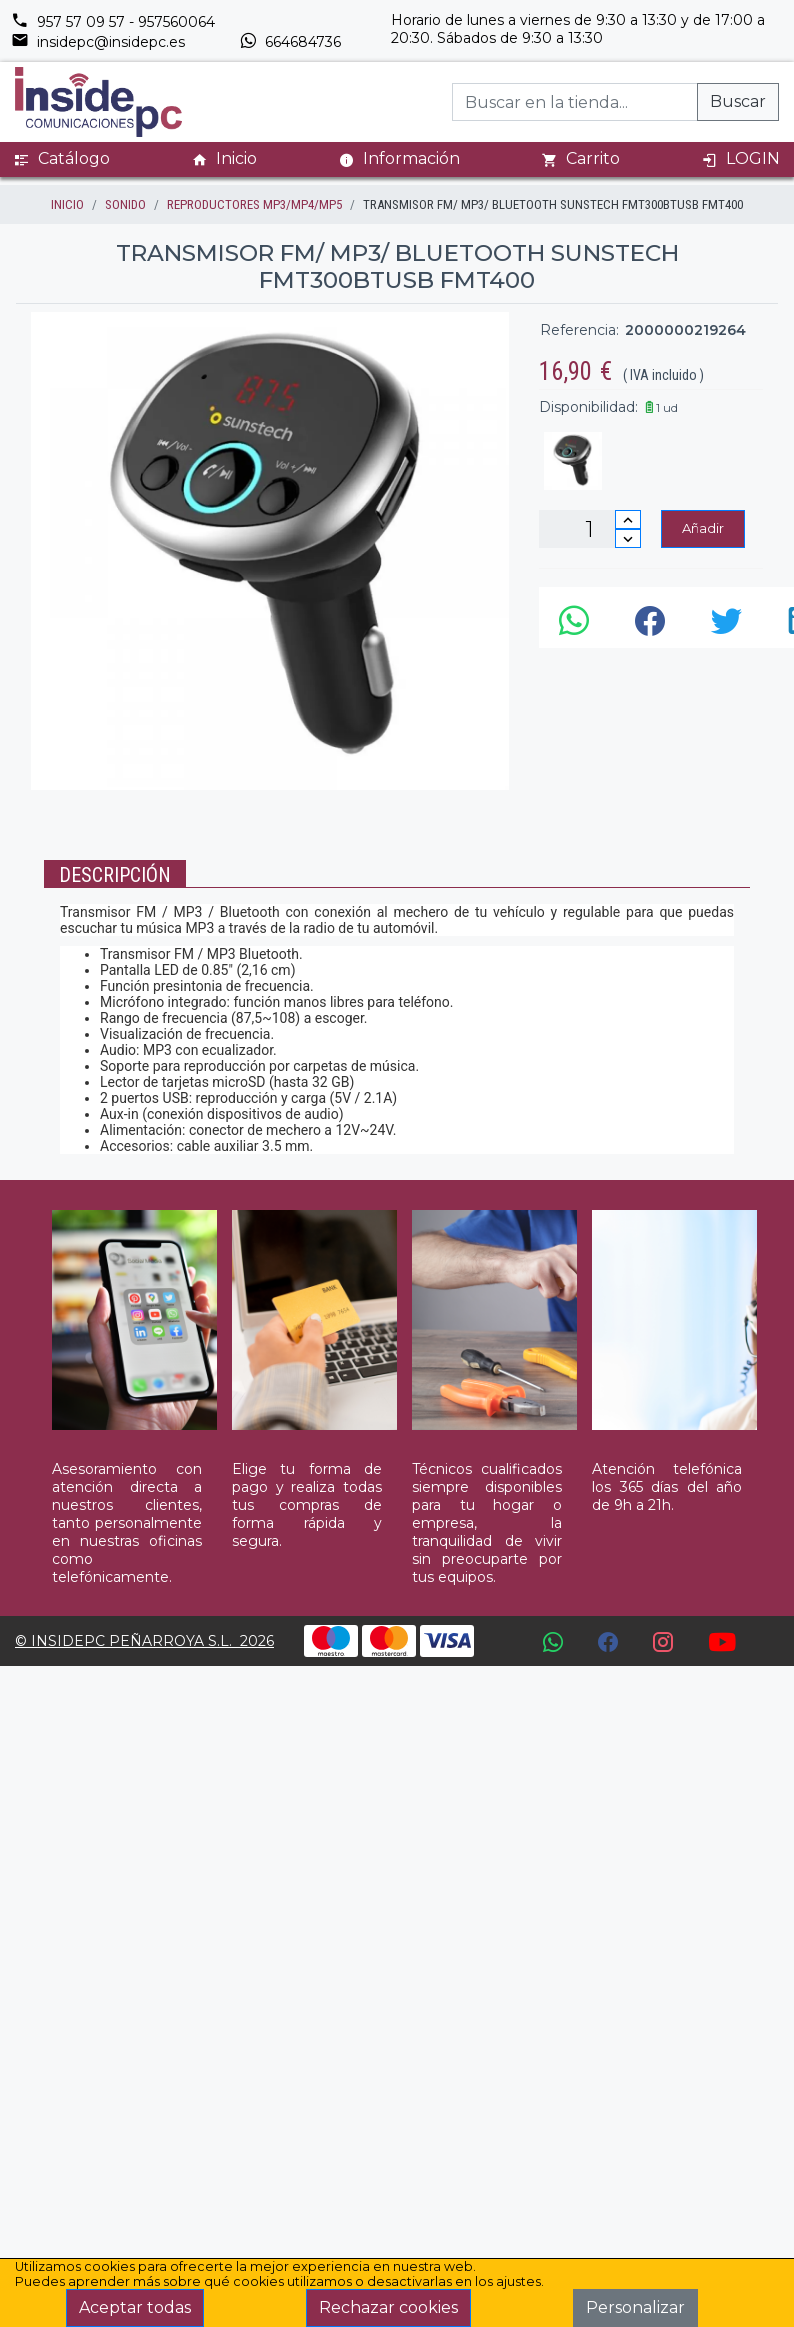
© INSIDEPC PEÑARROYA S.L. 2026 (144, 1641)
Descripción (115, 875)
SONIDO (125, 204)
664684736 (290, 42)
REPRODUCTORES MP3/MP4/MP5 (254, 204)
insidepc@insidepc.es (98, 42)
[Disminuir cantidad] (628, 538)
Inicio (224, 159)
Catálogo (62, 159)
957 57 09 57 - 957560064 (113, 22)
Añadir (703, 528)
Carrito (581, 159)
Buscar (738, 101)
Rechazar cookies (388, 2307)
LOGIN (741, 159)
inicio (67, 204)
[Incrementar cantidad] (628, 519)
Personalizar (635, 2307)
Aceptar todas (135, 2307)
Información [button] (399, 158)
